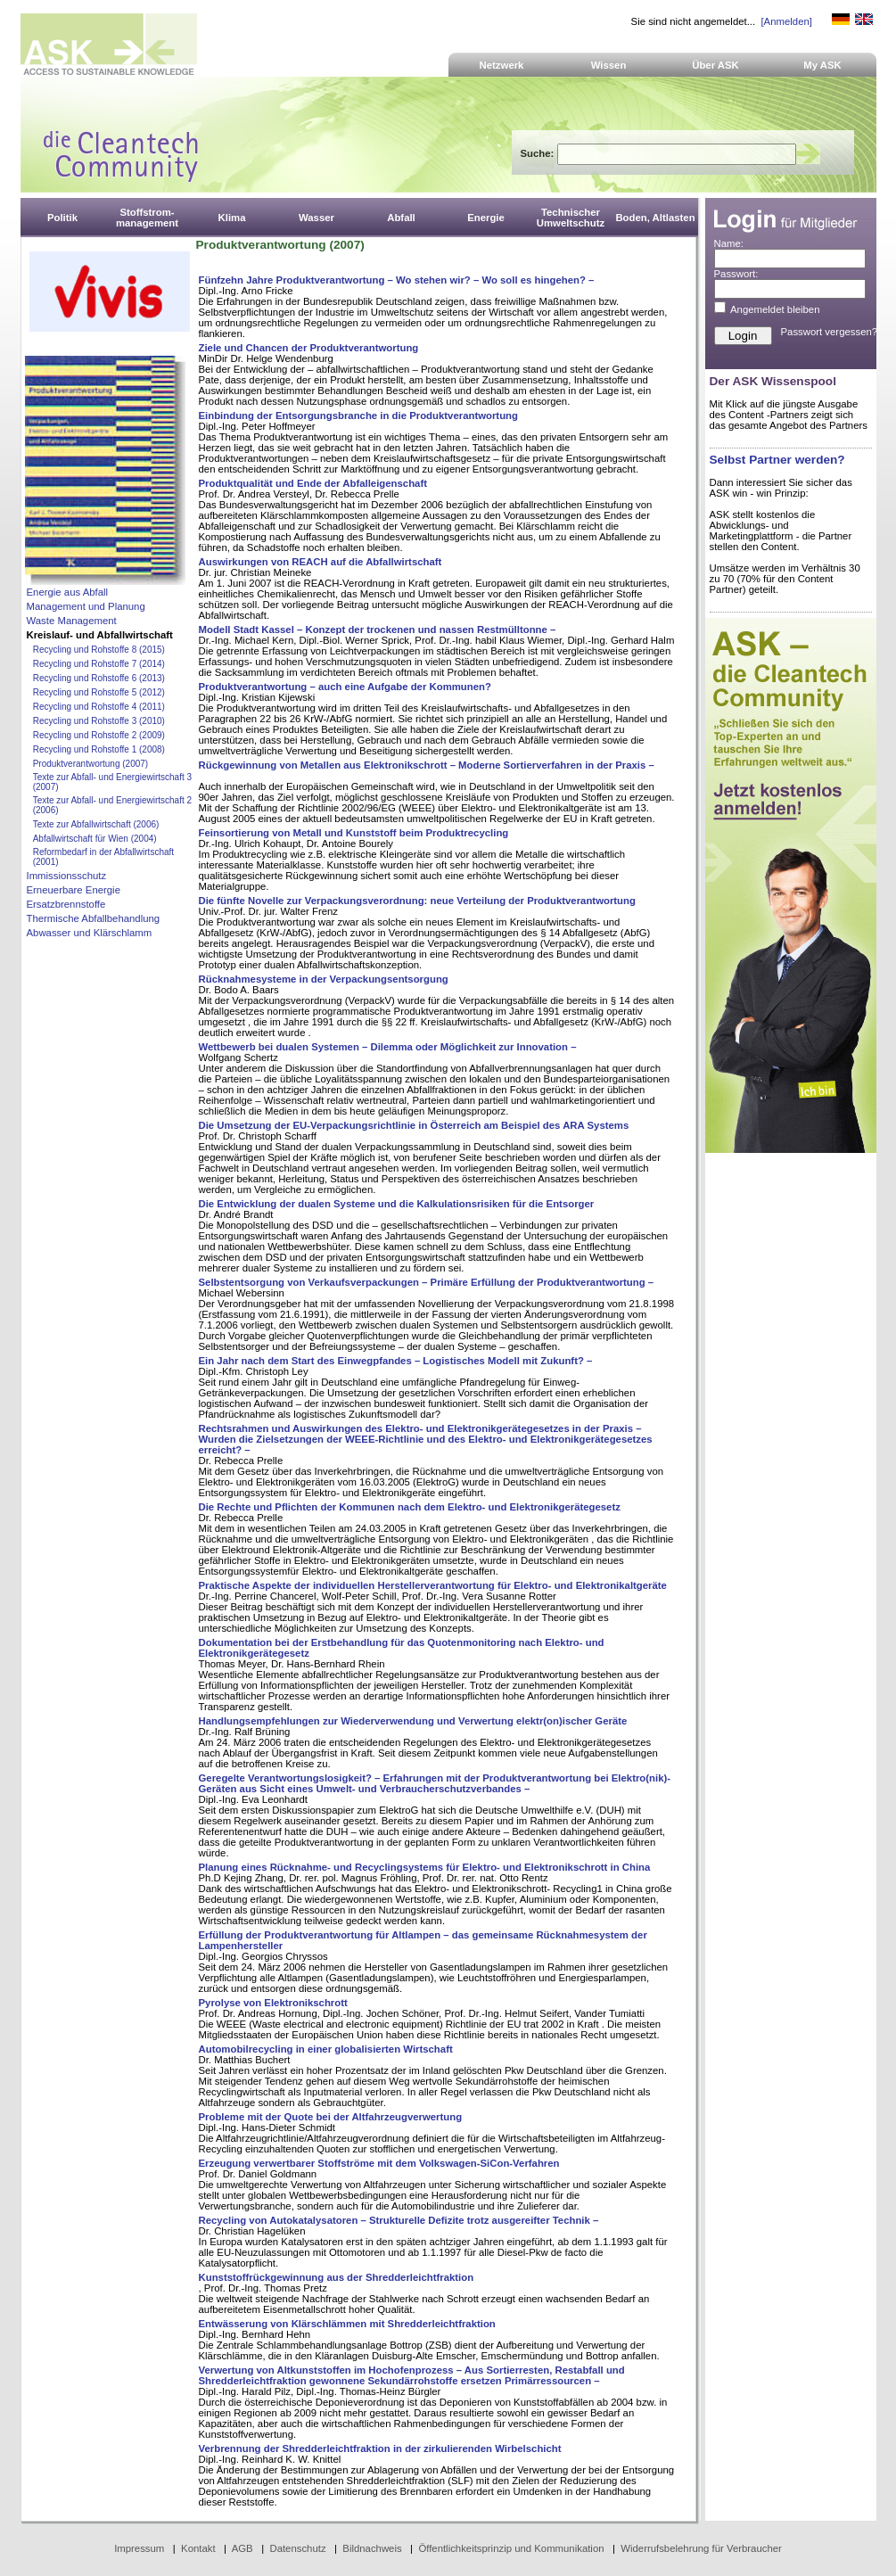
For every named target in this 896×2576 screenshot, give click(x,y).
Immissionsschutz (67, 875)
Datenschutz (297, 2548)
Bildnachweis (371, 2548)
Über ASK (715, 65)
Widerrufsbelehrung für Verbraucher (701, 2548)
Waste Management (72, 620)
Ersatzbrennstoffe (66, 904)
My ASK (822, 65)
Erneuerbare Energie (73, 890)
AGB (242, 2548)
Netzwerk (502, 65)
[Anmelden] (785, 21)
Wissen (609, 65)
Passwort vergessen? (829, 331)
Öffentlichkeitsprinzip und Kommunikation (511, 2548)
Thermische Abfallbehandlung (93, 918)
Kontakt (198, 2548)
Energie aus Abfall (68, 592)
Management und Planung (86, 606)
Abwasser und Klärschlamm (89, 932)
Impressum (139, 2548)
